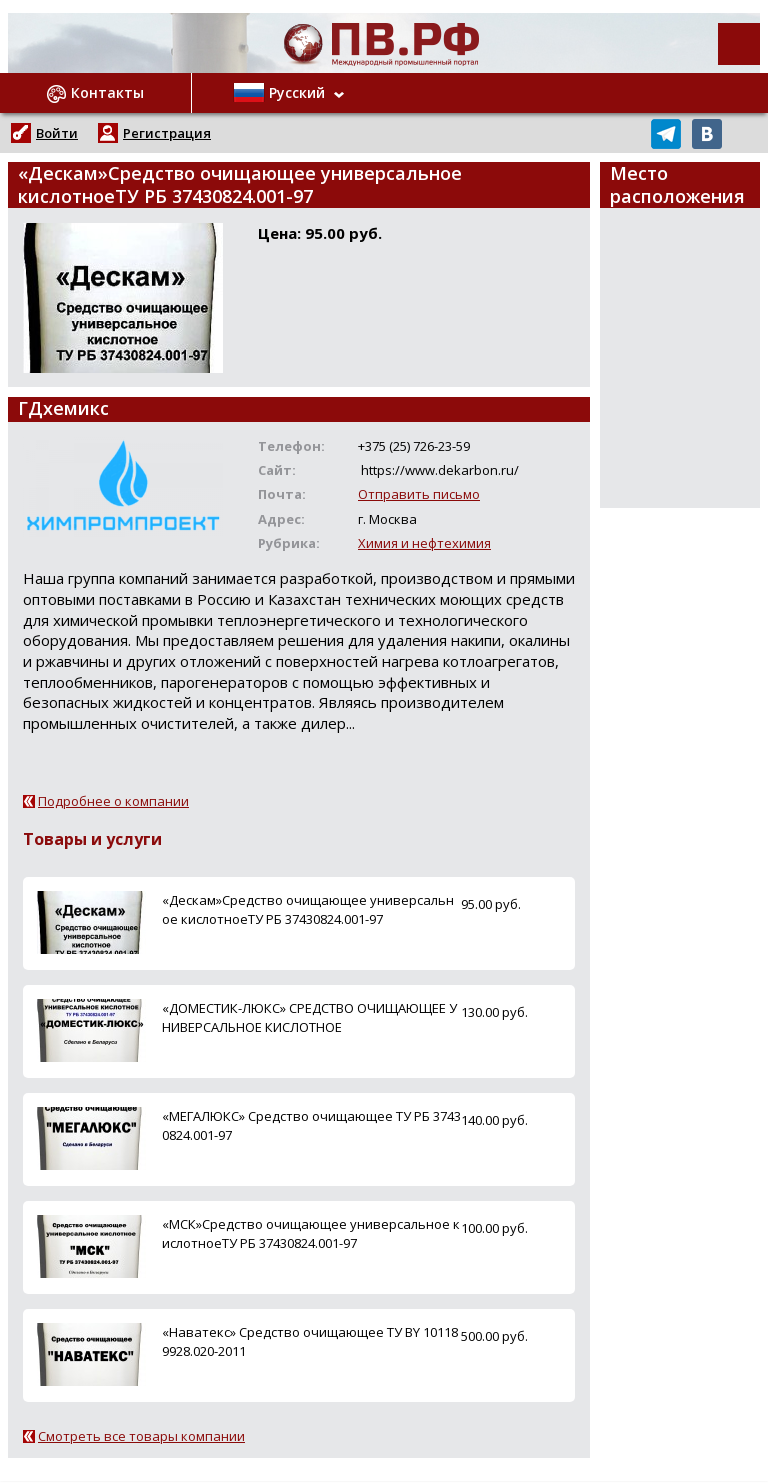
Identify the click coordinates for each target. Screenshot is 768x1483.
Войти (57, 133)
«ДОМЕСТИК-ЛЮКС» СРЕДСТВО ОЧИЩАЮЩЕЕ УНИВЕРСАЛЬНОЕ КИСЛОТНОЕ (309, 1017)
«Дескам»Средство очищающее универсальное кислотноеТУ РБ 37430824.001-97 (308, 909)
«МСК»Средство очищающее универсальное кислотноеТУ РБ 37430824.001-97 (311, 1233)
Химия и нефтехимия (424, 543)
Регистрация (167, 133)
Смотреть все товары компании (141, 1436)
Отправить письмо (419, 494)
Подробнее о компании (113, 801)
